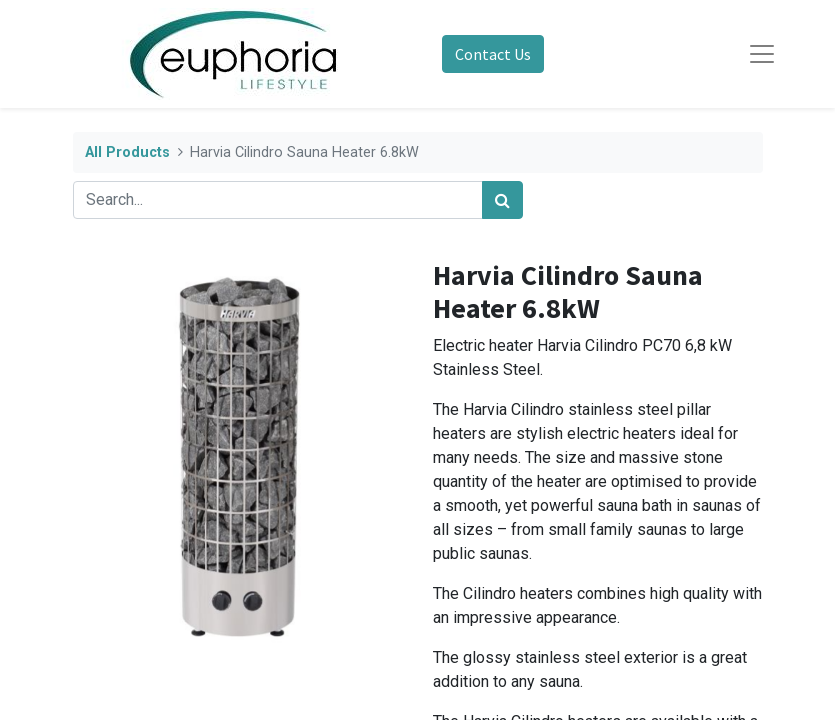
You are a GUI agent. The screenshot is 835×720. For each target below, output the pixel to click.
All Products (127, 152)
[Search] (502, 200)
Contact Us (493, 54)
